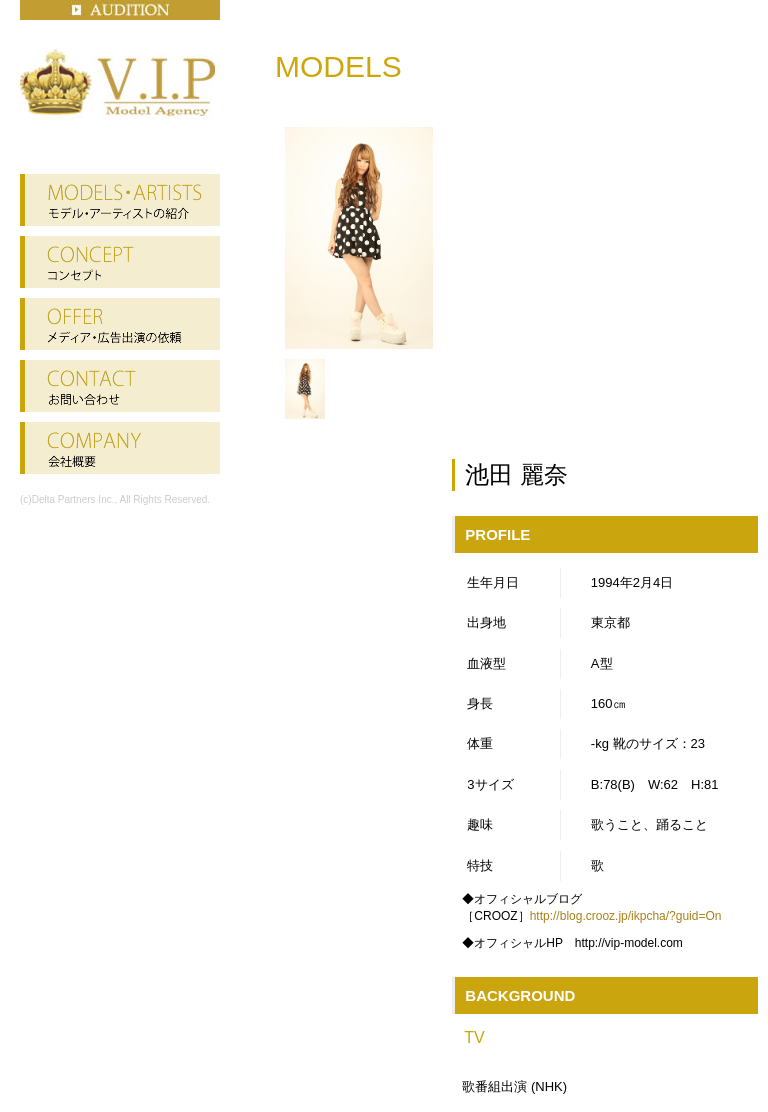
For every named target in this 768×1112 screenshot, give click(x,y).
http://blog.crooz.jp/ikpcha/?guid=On (626, 916)
